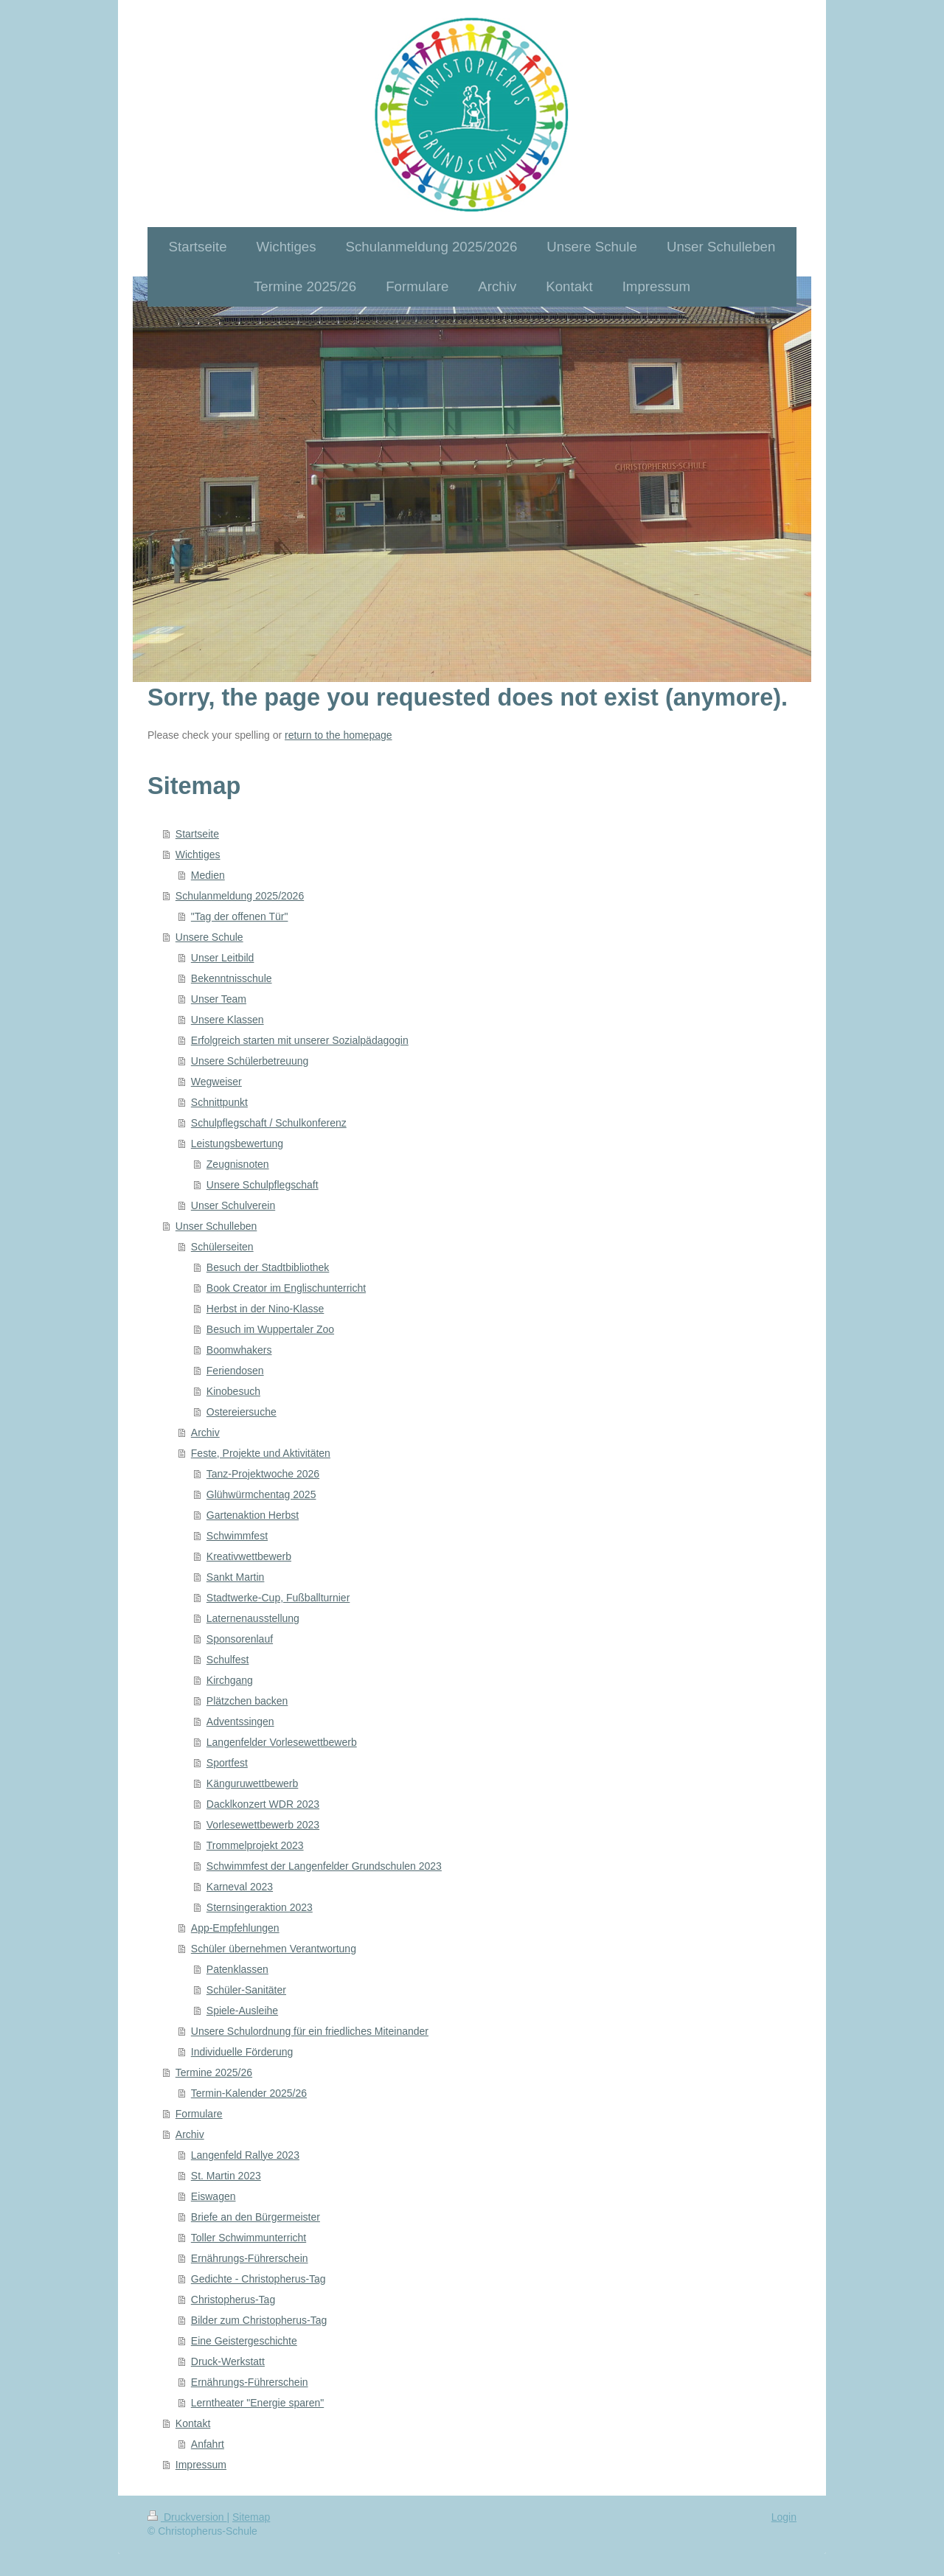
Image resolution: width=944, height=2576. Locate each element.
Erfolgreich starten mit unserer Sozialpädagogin (300, 1040)
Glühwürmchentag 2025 (261, 1494)
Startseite (197, 834)
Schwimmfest (237, 1536)
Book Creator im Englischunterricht (286, 1288)
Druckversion (187, 2517)
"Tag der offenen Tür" (239, 916)
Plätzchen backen (247, 1701)
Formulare (199, 2114)
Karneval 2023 (239, 1887)
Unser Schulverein (233, 1205)
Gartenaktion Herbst (252, 1515)
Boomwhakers (239, 1350)
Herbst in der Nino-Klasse (265, 1309)
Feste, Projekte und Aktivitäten (260, 1453)
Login (783, 2517)
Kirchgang (229, 1680)
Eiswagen (213, 2196)
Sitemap (251, 2517)
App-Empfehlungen (235, 1928)
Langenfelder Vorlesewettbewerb (281, 1742)
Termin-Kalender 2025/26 (249, 2093)
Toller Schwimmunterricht (248, 2237)
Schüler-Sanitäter (246, 1990)
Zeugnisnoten (237, 1164)
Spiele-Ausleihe (242, 2010)
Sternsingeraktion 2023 (259, 1907)
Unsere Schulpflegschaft (262, 1185)
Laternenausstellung (252, 1618)
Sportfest (227, 1763)
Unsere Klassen (227, 1020)
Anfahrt (207, 2444)
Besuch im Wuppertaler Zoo (270, 1329)
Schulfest (227, 1659)
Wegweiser (216, 1081)
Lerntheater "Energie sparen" (257, 2403)
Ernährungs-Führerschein (249, 2258)
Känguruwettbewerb (252, 1783)
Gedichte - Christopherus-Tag (258, 2279)
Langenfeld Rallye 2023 (245, 2155)
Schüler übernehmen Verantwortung (273, 1948)
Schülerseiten (222, 1247)
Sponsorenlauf (239, 1639)
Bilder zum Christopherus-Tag (259, 2320)
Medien (208, 875)
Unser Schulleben (216, 1226)
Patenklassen (237, 1969)
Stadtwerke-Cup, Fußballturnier (278, 1598)
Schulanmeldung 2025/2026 (240, 896)
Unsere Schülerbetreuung (250, 1061)
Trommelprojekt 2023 (255, 1845)
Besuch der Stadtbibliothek (268, 1267)
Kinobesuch (233, 1391)
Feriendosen (235, 1370)
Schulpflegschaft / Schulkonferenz (269, 1123)
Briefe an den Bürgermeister (255, 2217)
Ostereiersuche (241, 1412)
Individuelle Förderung (242, 2052)
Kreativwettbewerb (248, 1556)
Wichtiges (198, 854)
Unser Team (218, 999)
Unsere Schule (209, 937)
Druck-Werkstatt (228, 2361)
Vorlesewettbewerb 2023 (262, 1825)
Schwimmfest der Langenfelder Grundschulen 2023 (324, 1866)
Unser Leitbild (222, 958)
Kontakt (193, 2423)
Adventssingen (240, 1721)
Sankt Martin (235, 1577)
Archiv (205, 1432)
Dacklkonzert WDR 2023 (262, 1804)
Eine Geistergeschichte (244, 2341)
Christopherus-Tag (233, 2299)
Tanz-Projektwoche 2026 (262, 1474)
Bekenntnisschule (231, 978)
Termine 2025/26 (214, 2072)
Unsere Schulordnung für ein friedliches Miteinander (309, 2031)
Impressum (201, 2465)
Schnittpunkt (219, 1102)
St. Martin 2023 (226, 2176)
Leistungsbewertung (237, 1143)
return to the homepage (338, 735)
